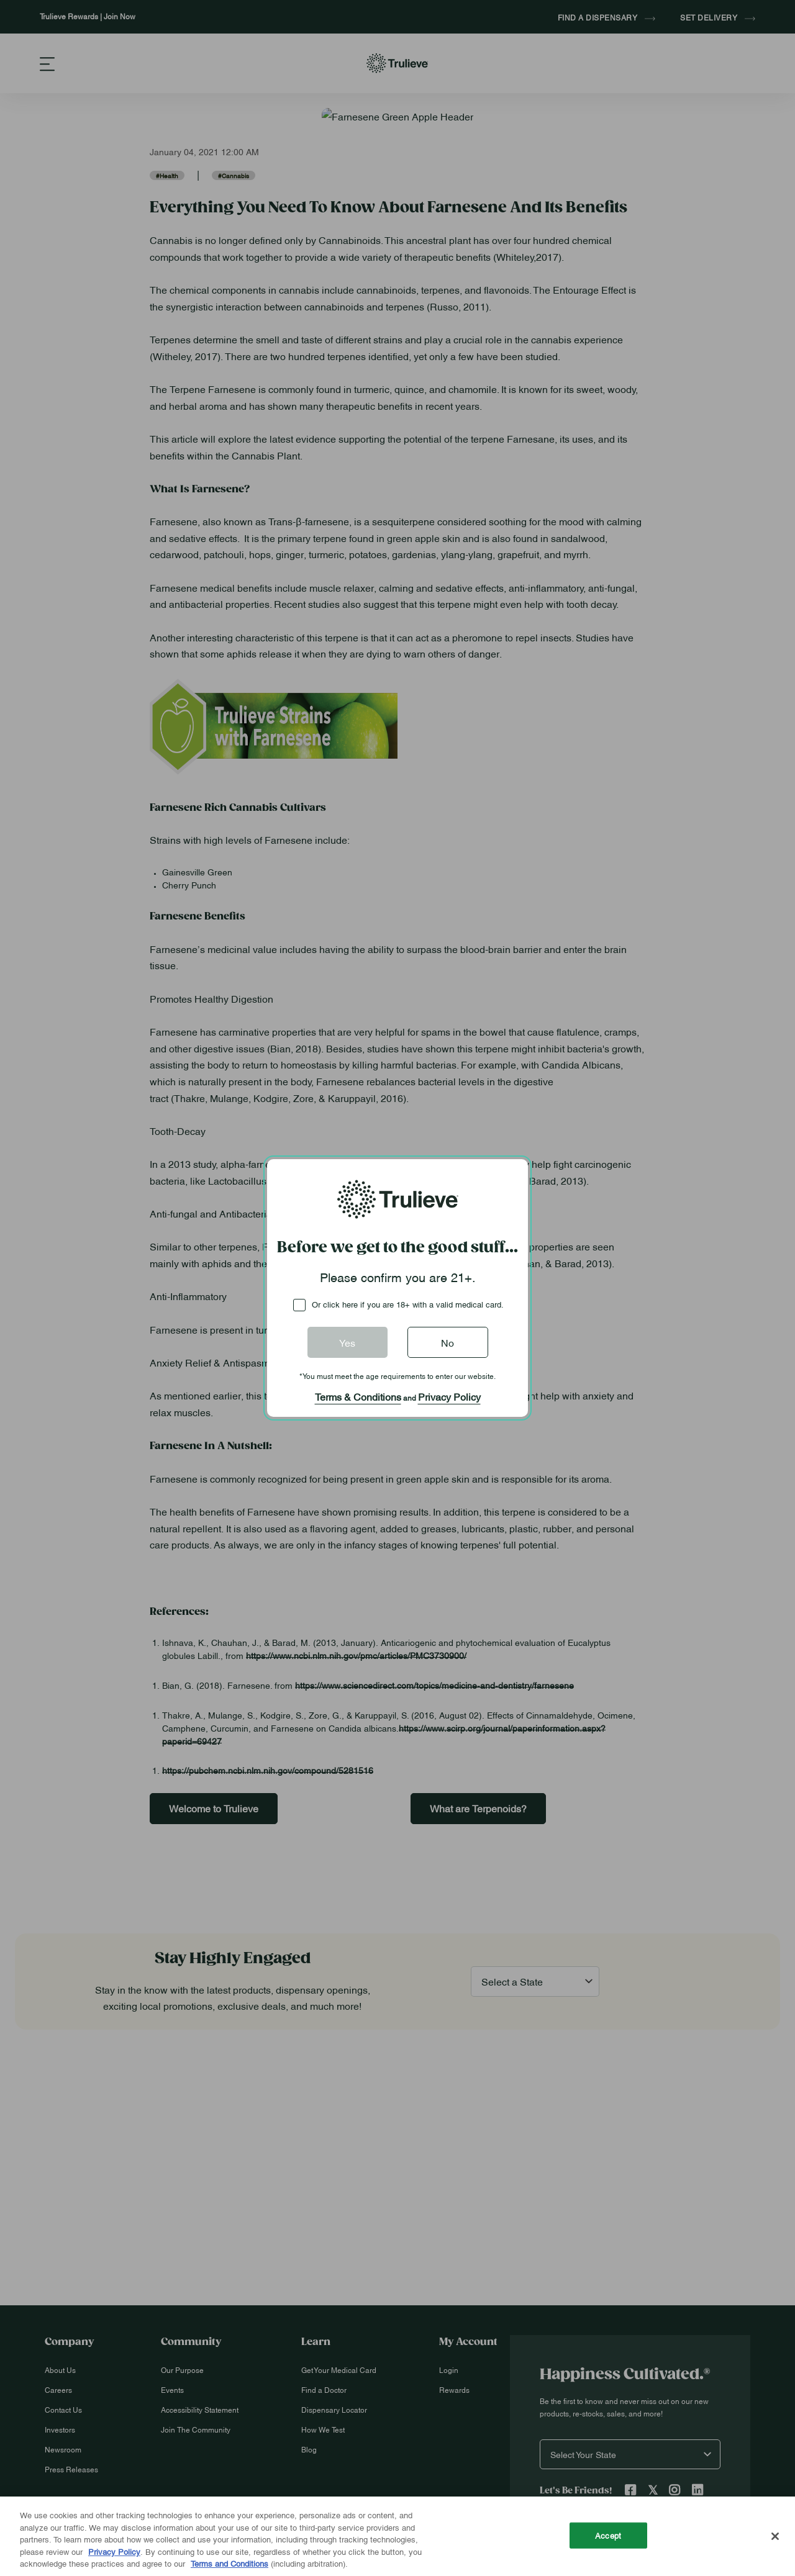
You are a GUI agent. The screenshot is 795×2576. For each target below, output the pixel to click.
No (447, 1342)
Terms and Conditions (229, 2563)
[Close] (775, 2536)
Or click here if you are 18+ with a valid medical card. (408, 1304)
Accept (608, 2535)
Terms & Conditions (358, 1396)
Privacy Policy (449, 1396)
